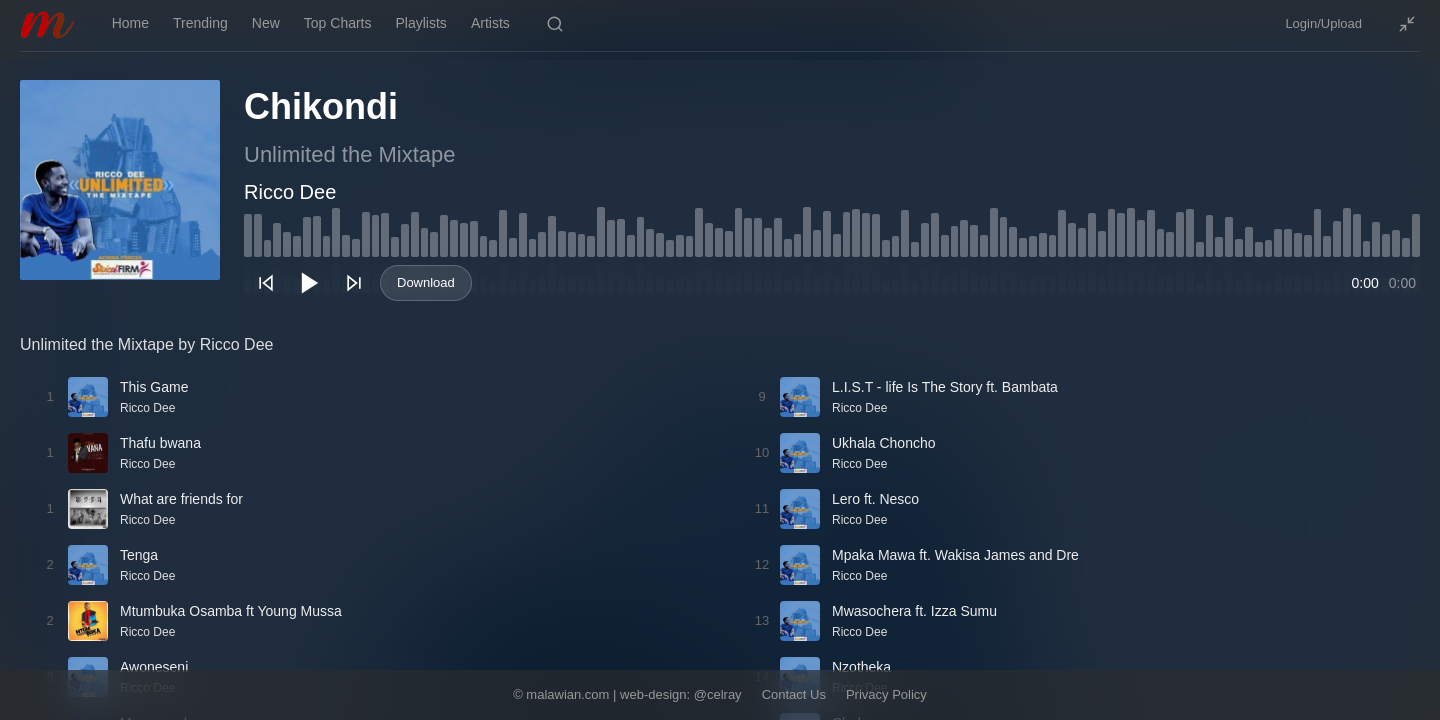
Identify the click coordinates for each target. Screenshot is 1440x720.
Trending (200, 23)
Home (130, 23)
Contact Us (794, 694)
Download (426, 282)
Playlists (421, 23)
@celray (718, 694)
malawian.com (567, 694)
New (266, 23)
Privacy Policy (886, 694)
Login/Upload (1323, 23)
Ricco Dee (290, 192)
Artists (490, 23)
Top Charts (338, 23)
